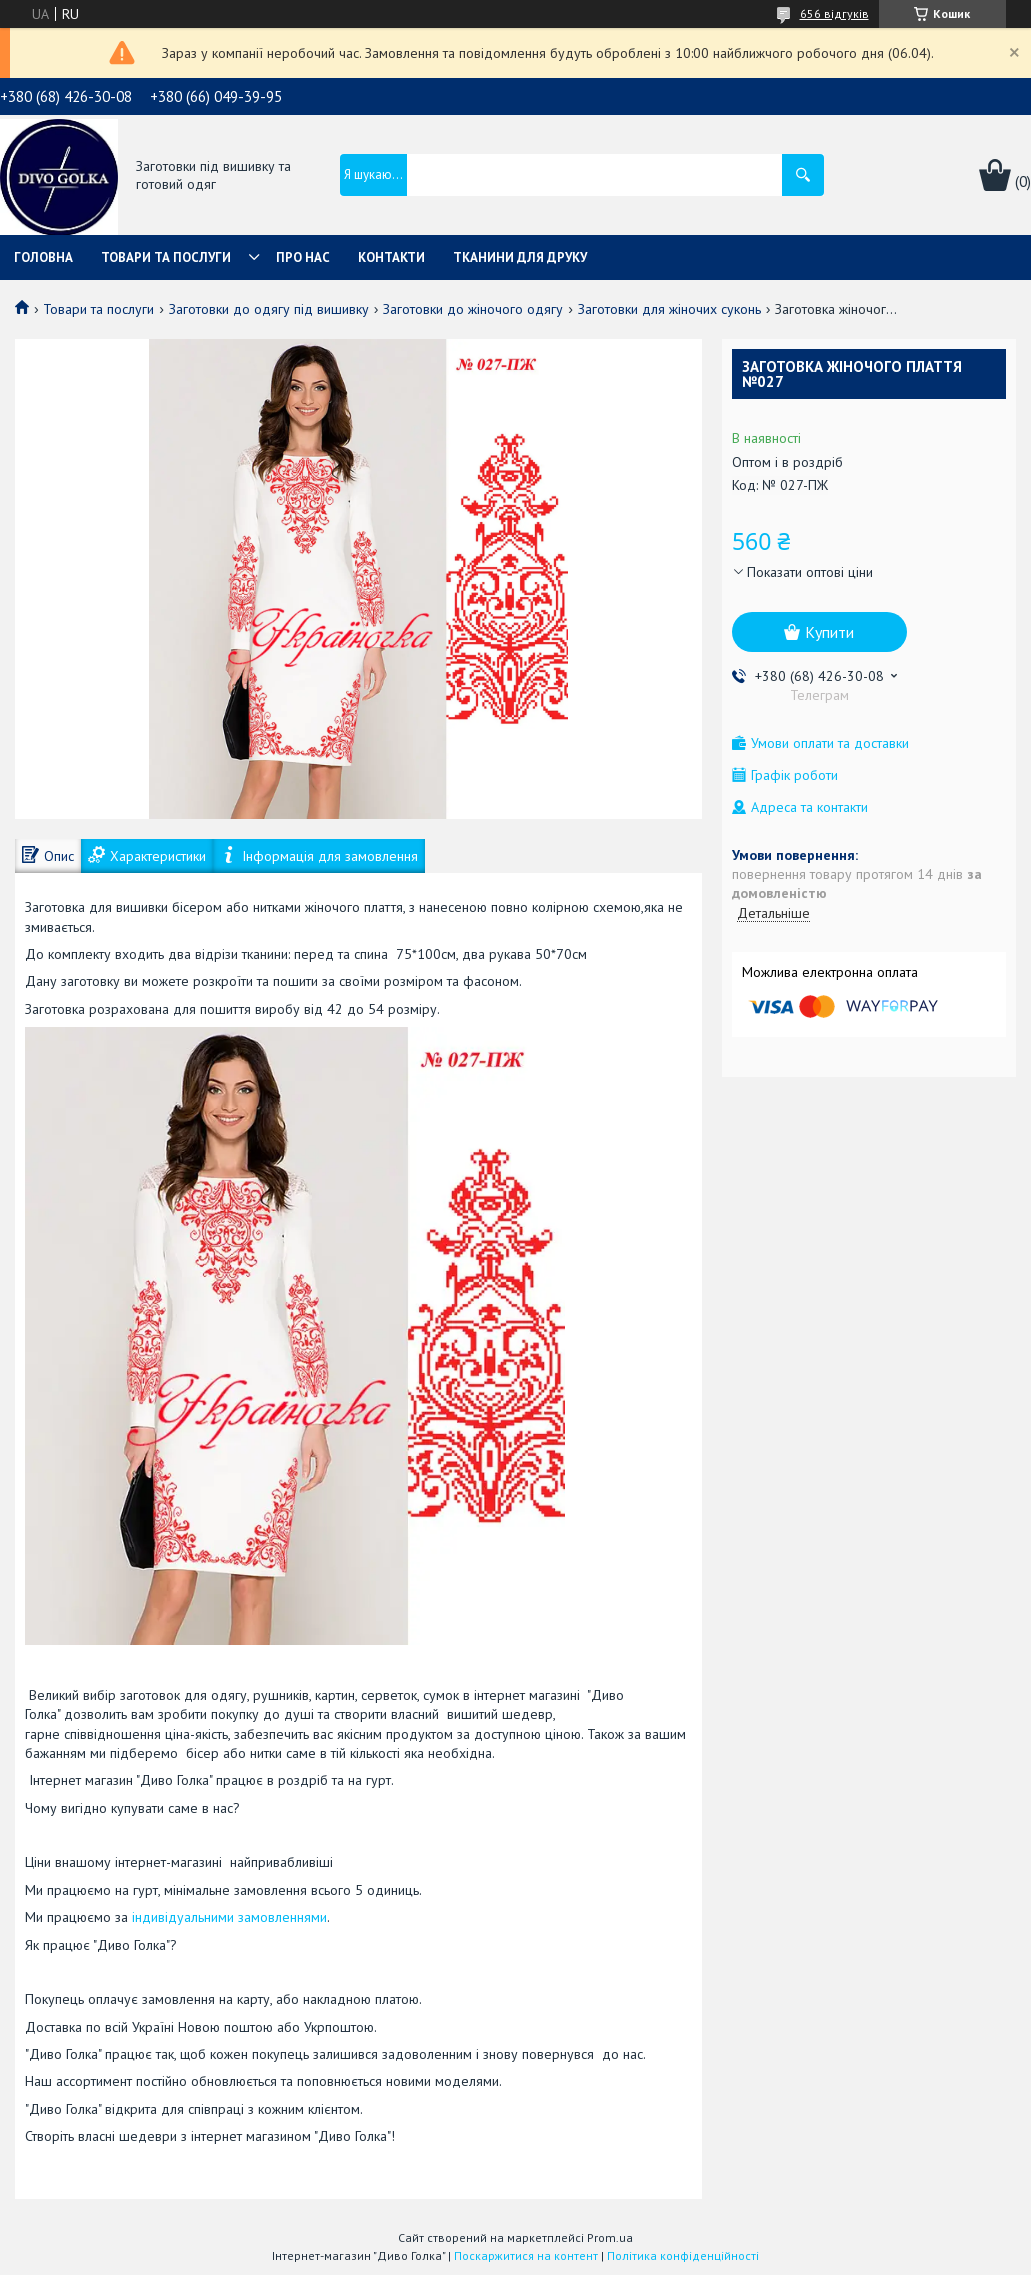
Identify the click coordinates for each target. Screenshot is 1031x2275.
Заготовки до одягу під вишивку (269, 309)
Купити (829, 632)
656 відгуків (834, 13)
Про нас (303, 257)
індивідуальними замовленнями (229, 1917)
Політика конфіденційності (683, 2255)
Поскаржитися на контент (526, 2255)
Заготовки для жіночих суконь (669, 309)
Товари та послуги (166, 257)
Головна (43, 257)
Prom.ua (610, 2237)
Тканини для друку (520, 257)
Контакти (391, 257)
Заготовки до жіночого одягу (473, 309)
